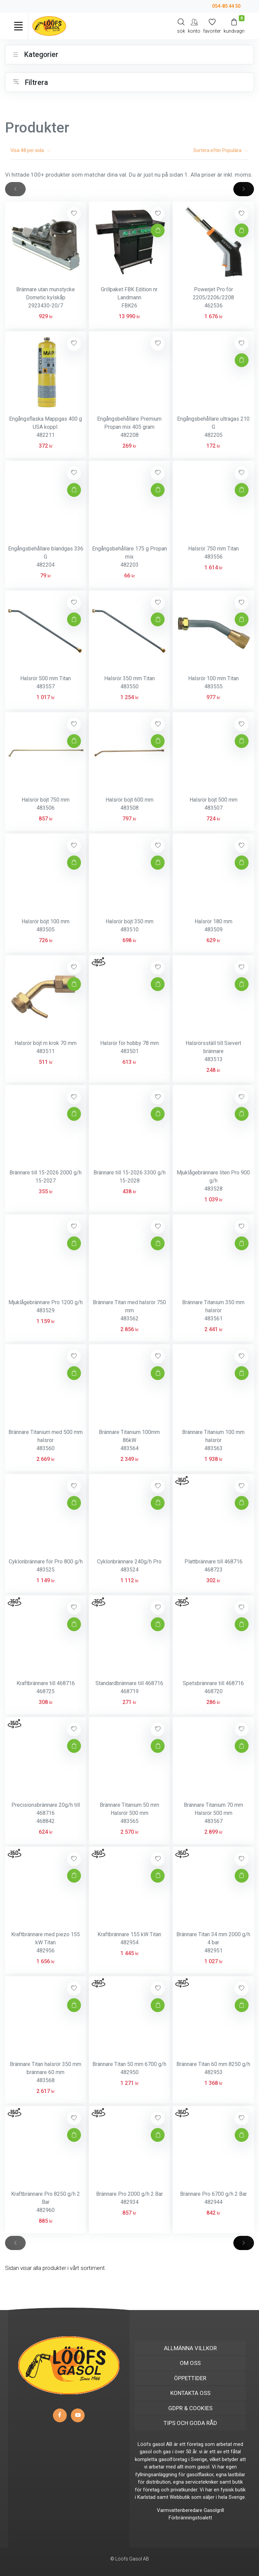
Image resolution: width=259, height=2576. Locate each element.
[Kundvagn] (234, 26)
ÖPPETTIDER (190, 2378)
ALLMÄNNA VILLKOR (190, 2348)
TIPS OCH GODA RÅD (190, 2423)
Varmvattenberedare (179, 2510)
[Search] (181, 26)
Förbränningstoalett (190, 2518)
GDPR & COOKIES (190, 2408)
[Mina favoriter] (212, 26)
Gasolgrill (214, 2510)
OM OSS (190, 2363)
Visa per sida (30, 150)
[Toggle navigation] (18, 25)
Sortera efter (221, 150)
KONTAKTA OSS (190, 2393)
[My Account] (194, 26)
